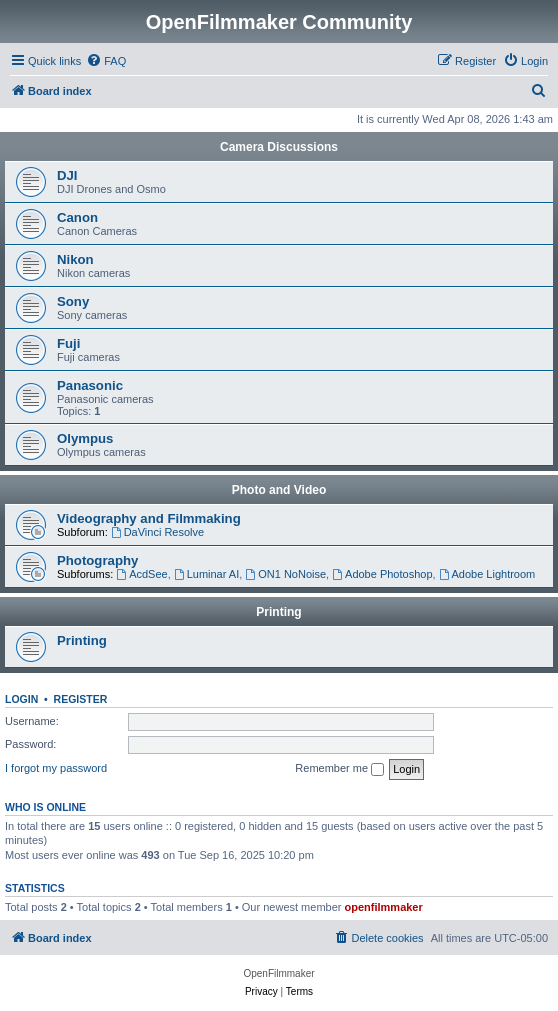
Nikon (75, 259)
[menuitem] (106, 61)
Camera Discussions (279, 147)
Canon (77, 217)
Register (81, 699)
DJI (67, 175)
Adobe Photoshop (382, 574)
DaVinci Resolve (157, 532)
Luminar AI (206, 574)
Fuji (68, 343)
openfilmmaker (384, 907)
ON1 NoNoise (285, 574)
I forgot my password (56, 768)
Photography (97, 560)
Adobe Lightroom (487, 574)
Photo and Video (279, 490)
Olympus (85, 438)
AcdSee (141, 574)
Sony (73, 301)
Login (21, 699)
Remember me (339, 769)
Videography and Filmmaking (149, 518)
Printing (278, 612)
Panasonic (90, 385)
